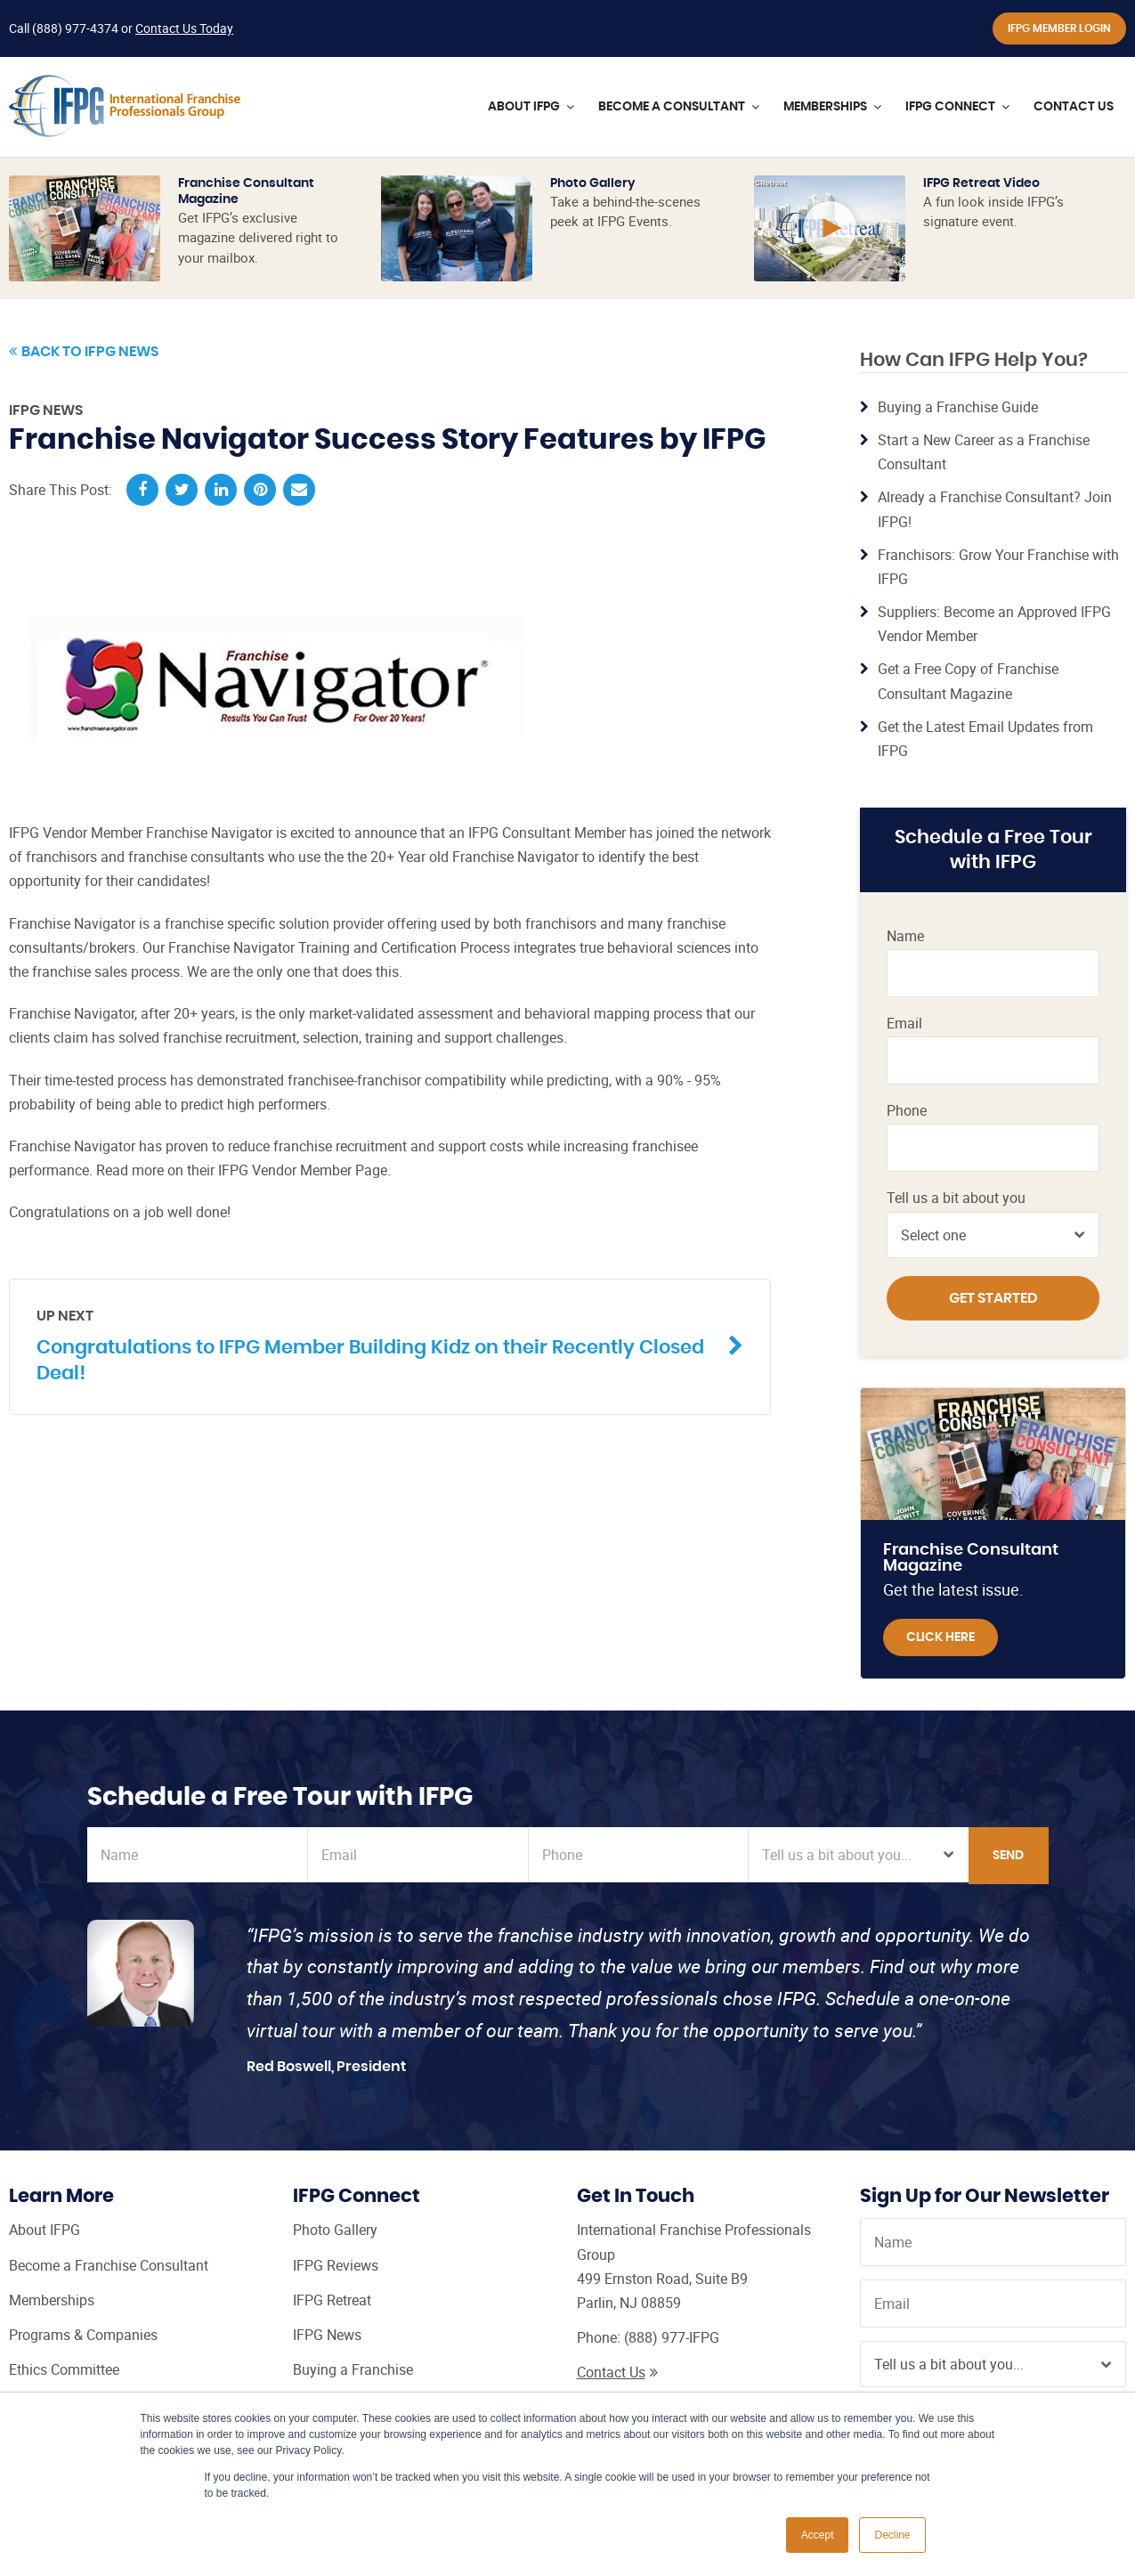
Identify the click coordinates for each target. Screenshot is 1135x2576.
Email (904, 1023)
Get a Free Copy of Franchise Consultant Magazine (968, 681)
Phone (907, 1110)
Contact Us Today (184, 28)
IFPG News (46, 410)
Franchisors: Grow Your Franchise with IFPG (998, 567)
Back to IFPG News (83, 352)
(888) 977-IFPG (671, 2337)
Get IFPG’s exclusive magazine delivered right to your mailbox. (258, 237)
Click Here (940, 1637)
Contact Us (617, 2372)
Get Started (993, 1298)
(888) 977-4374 (75, 28)
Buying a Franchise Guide (958, 407)
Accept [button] (817, 2535)
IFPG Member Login (1059, 28)
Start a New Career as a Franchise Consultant (984, 452)
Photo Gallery (593, 183)
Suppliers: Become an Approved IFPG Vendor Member (994, 624)
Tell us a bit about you (956, 1198)
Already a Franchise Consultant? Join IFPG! (995, 509)
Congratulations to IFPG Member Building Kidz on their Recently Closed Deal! (376, 1345)
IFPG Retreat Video (981, 183)
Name (905, 936)
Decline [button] (892, 2535)
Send (1008, 1855)
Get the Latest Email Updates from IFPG (985, 738)
